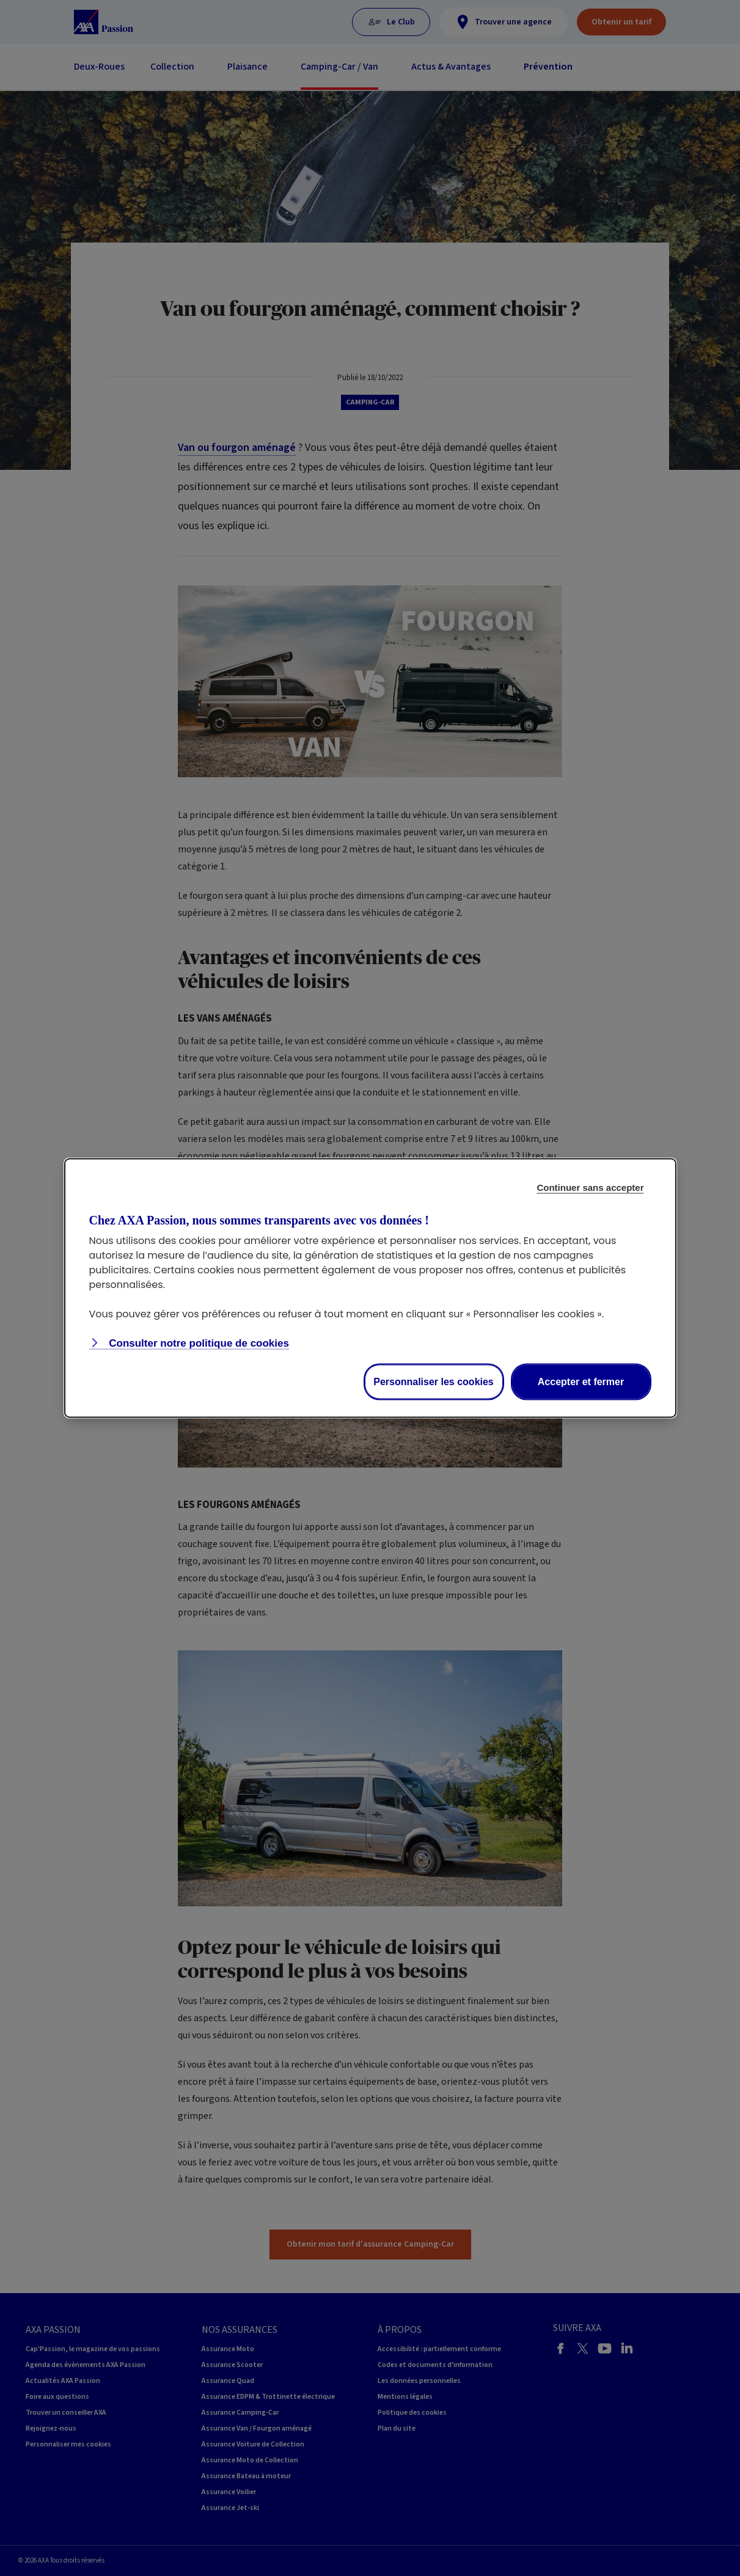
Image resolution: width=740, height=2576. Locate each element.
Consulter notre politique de (197, 1343)
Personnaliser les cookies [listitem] (433, 1382)
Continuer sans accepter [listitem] (590, 1187)
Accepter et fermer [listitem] (581, 1382)
